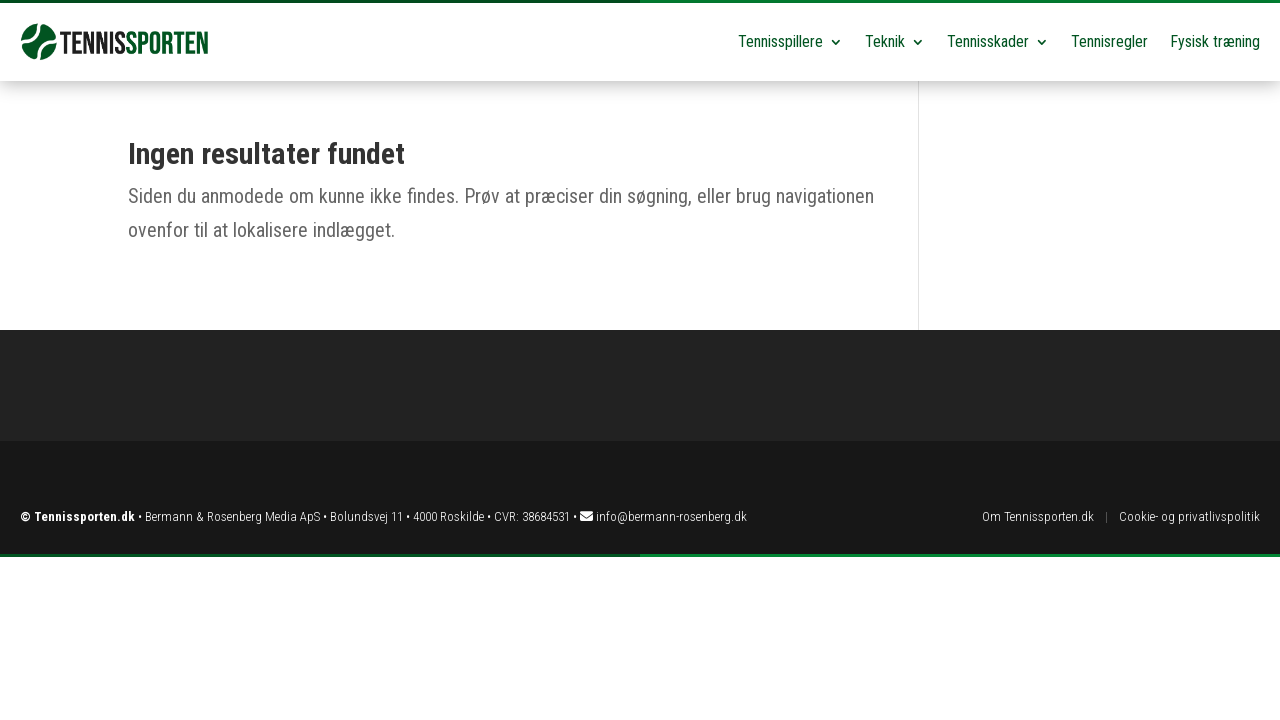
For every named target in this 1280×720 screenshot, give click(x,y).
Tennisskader (988, 41)
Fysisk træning (1215, 41)
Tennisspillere (780, 41)
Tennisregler (1109, 41)
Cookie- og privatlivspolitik (1189, 516)
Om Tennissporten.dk (1038, 516)
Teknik (885, 41)
